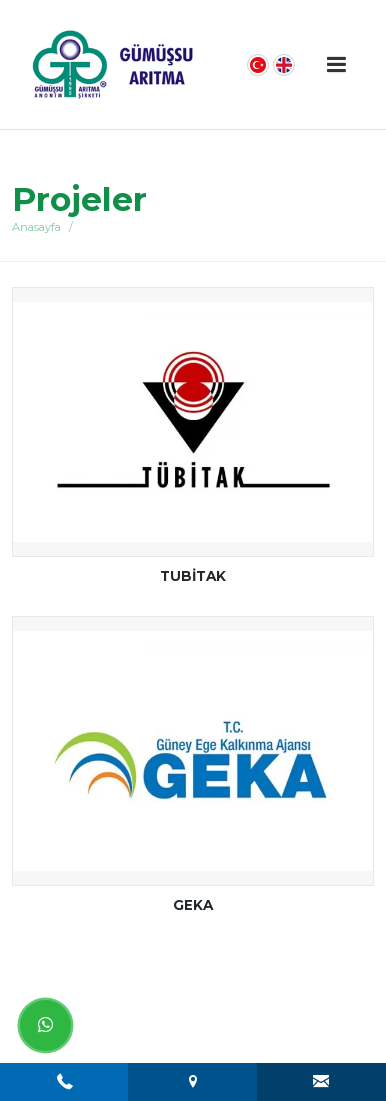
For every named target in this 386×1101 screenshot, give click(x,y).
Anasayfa (36, 227)
